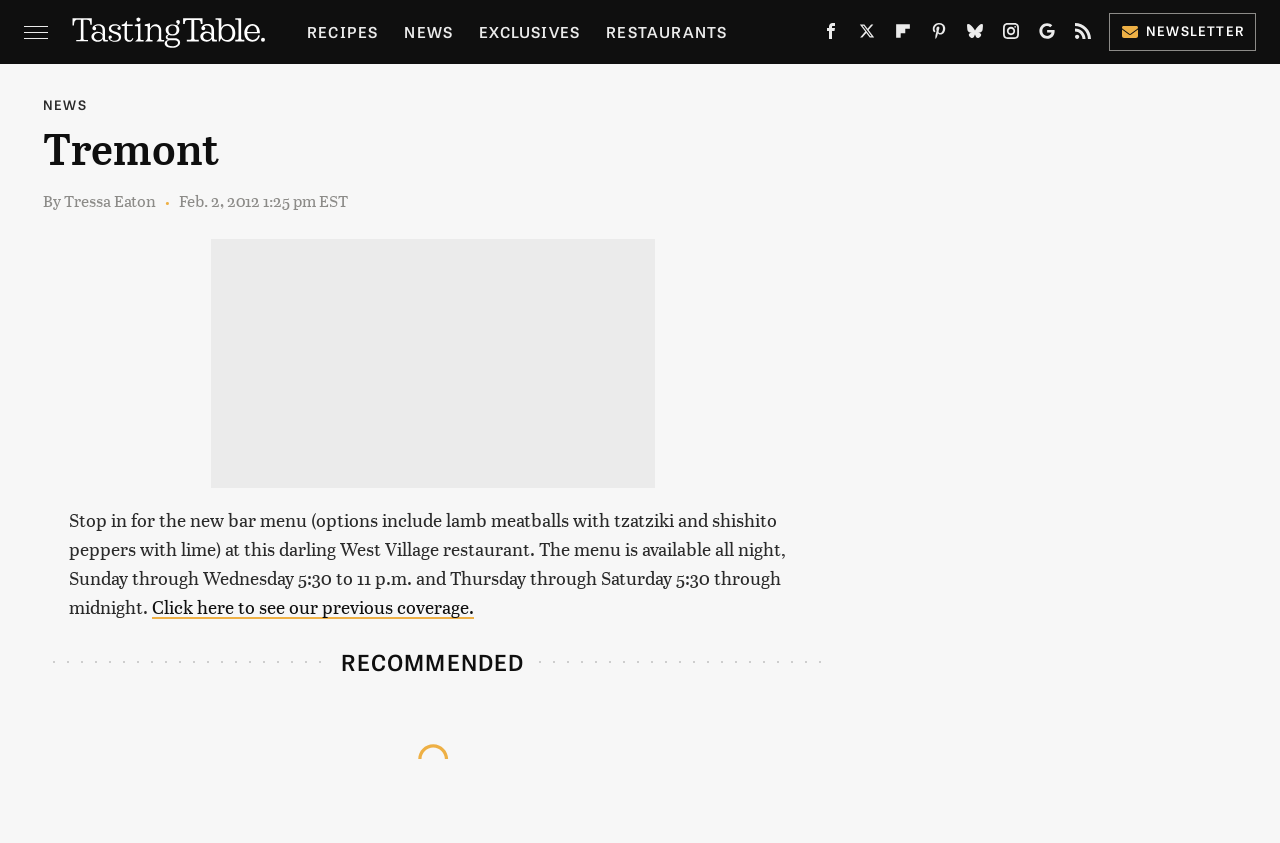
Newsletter (1182, 30)
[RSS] (1083, 35)
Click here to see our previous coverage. (313, 606)
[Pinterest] (939, 35)
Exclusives (529, 31)
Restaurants (666, 31)
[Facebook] (831, 35)
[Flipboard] (903, 35)
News (428, 31)
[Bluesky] (975, 35)
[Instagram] (1011, 35)
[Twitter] (867, 35)
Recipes (342, 31)
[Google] (1047, 35)
